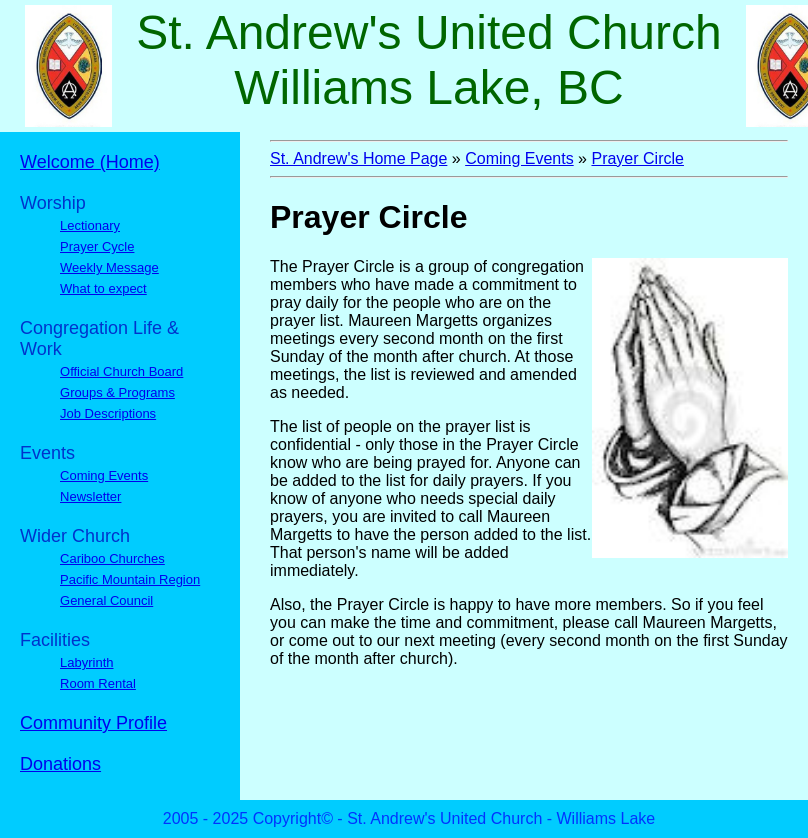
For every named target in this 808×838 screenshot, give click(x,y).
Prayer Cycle (97, 246)
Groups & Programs (117, 392)
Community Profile (93, 723)
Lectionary (90, 225)
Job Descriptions (108, 413)
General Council (106, 600)
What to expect (103, 288)
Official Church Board (121, 371)
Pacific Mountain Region (130, 579)
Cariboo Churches (112, 558)
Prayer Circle (637, 158)
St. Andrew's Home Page (358, 158)
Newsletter (90, 496)
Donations (60, 764)
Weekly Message (109, 267)
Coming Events (104, 475)
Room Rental (98, 683)
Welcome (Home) (90, 162)
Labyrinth (86, 662)
